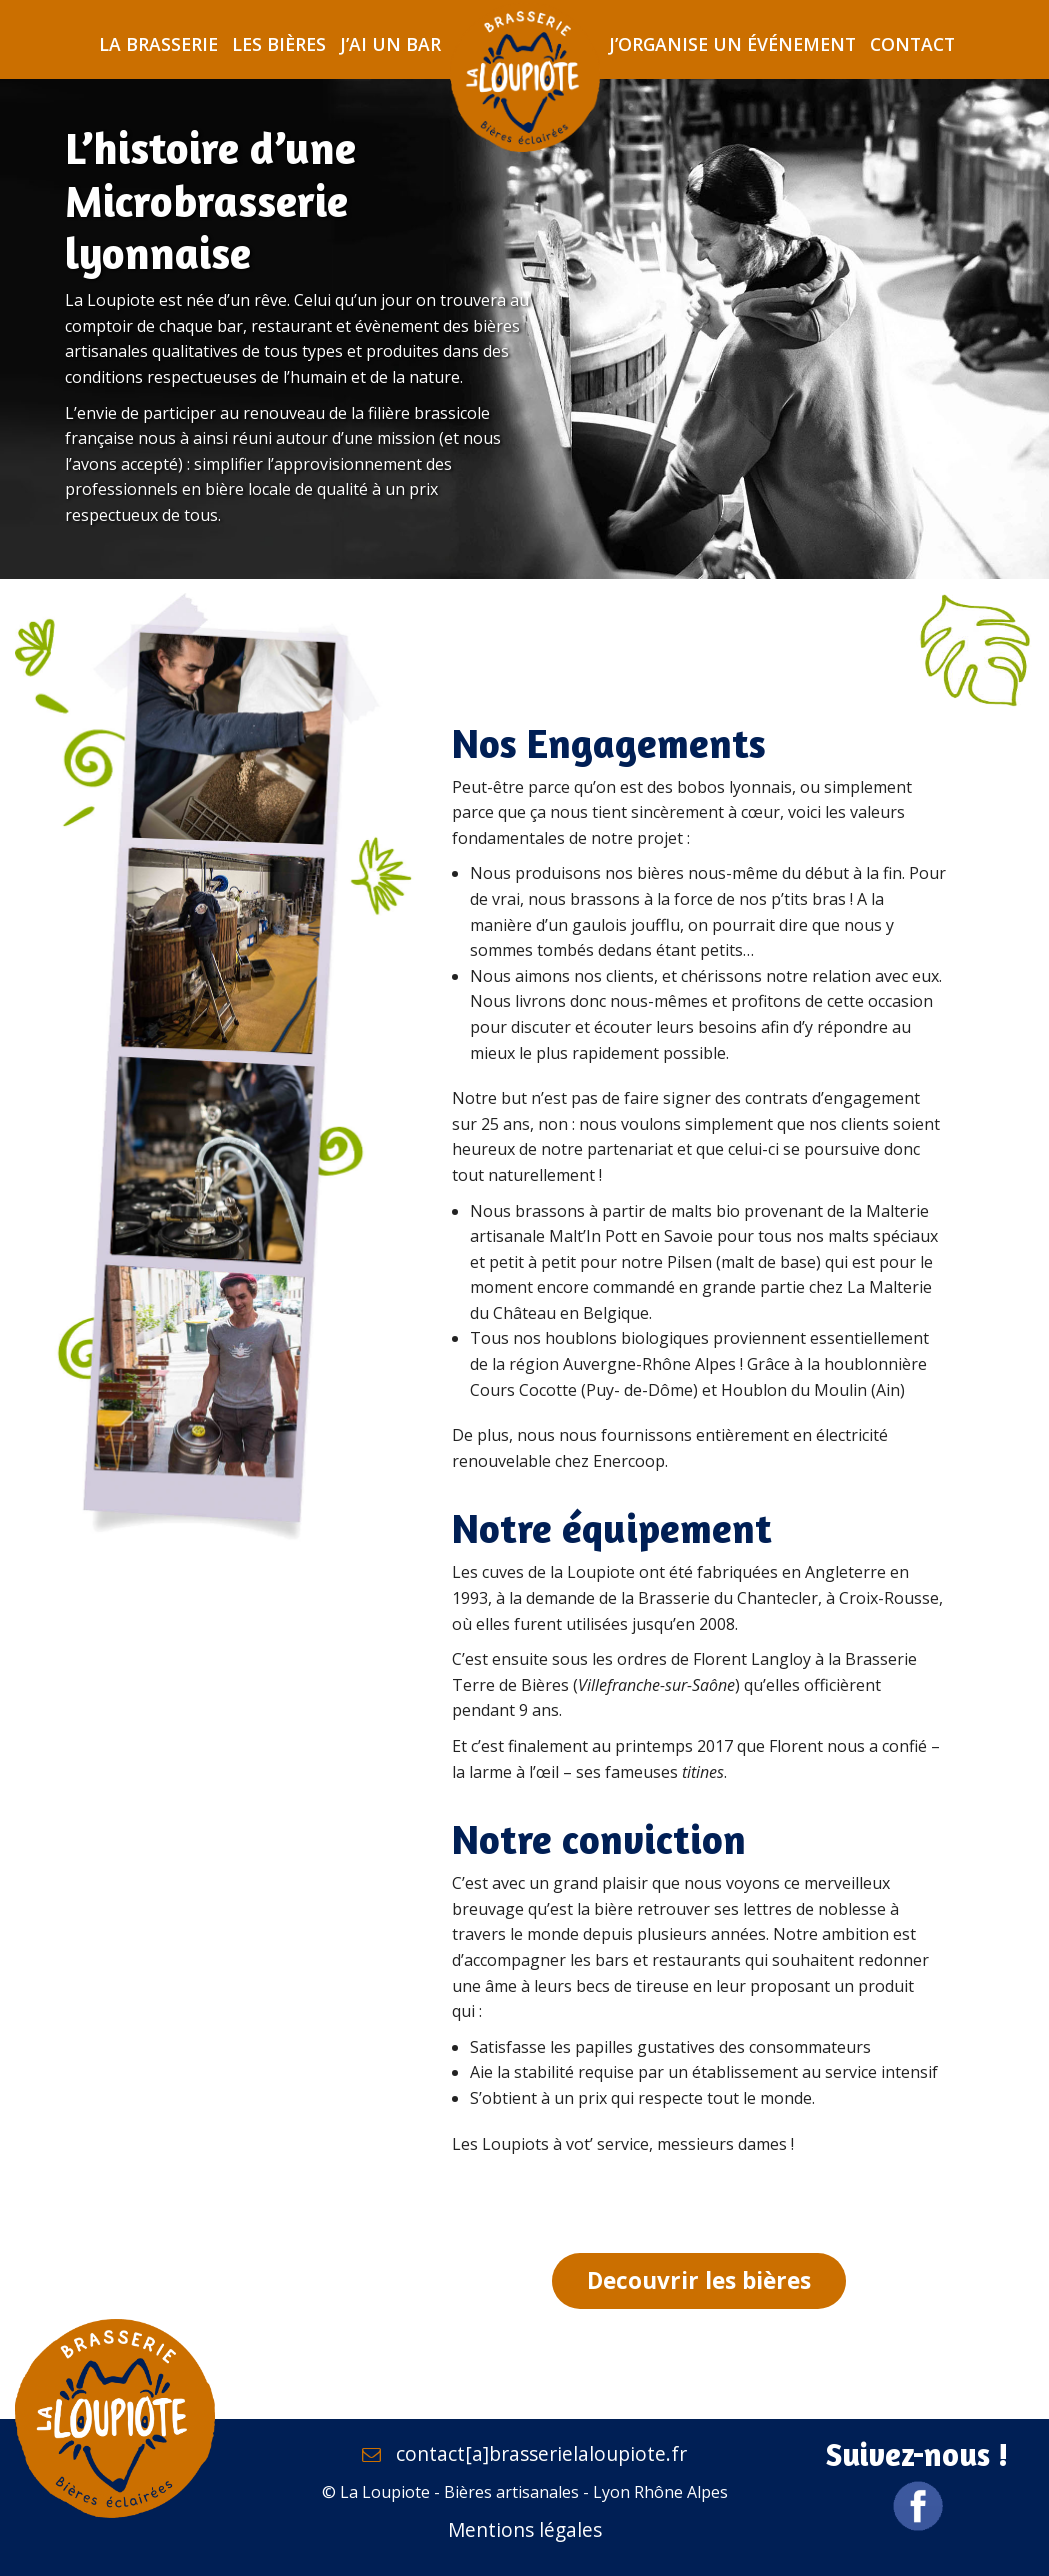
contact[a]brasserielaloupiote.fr (524, 2453)
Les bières (279, 44)
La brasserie (158, 44)
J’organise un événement (732, 44)
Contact (912, 44)
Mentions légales (525, 2529)
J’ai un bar (390, 44)
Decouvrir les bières (699, 2280)
